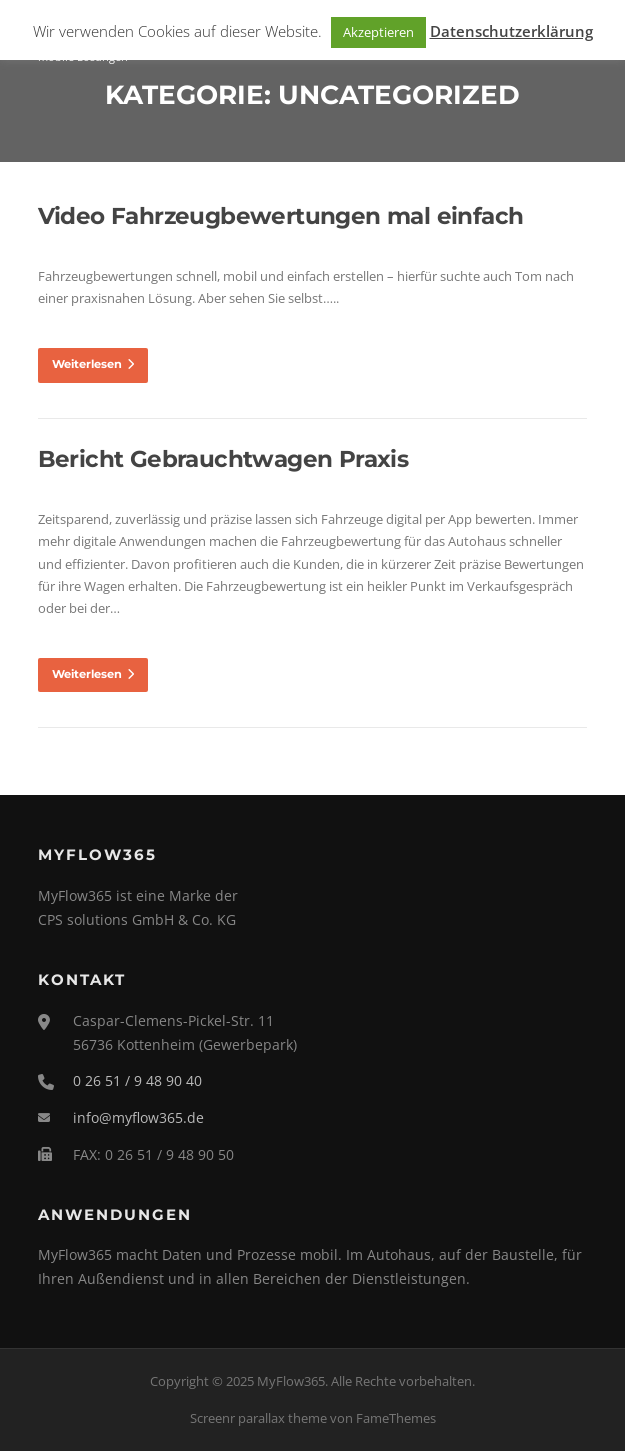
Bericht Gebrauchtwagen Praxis (223, 459)
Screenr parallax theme (258, 1418)
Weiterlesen (93, 364)
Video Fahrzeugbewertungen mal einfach (281, 216)
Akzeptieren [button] (378, 32)
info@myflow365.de (138, 1117)
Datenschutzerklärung (511, 31)
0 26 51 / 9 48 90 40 (137, 1080)
